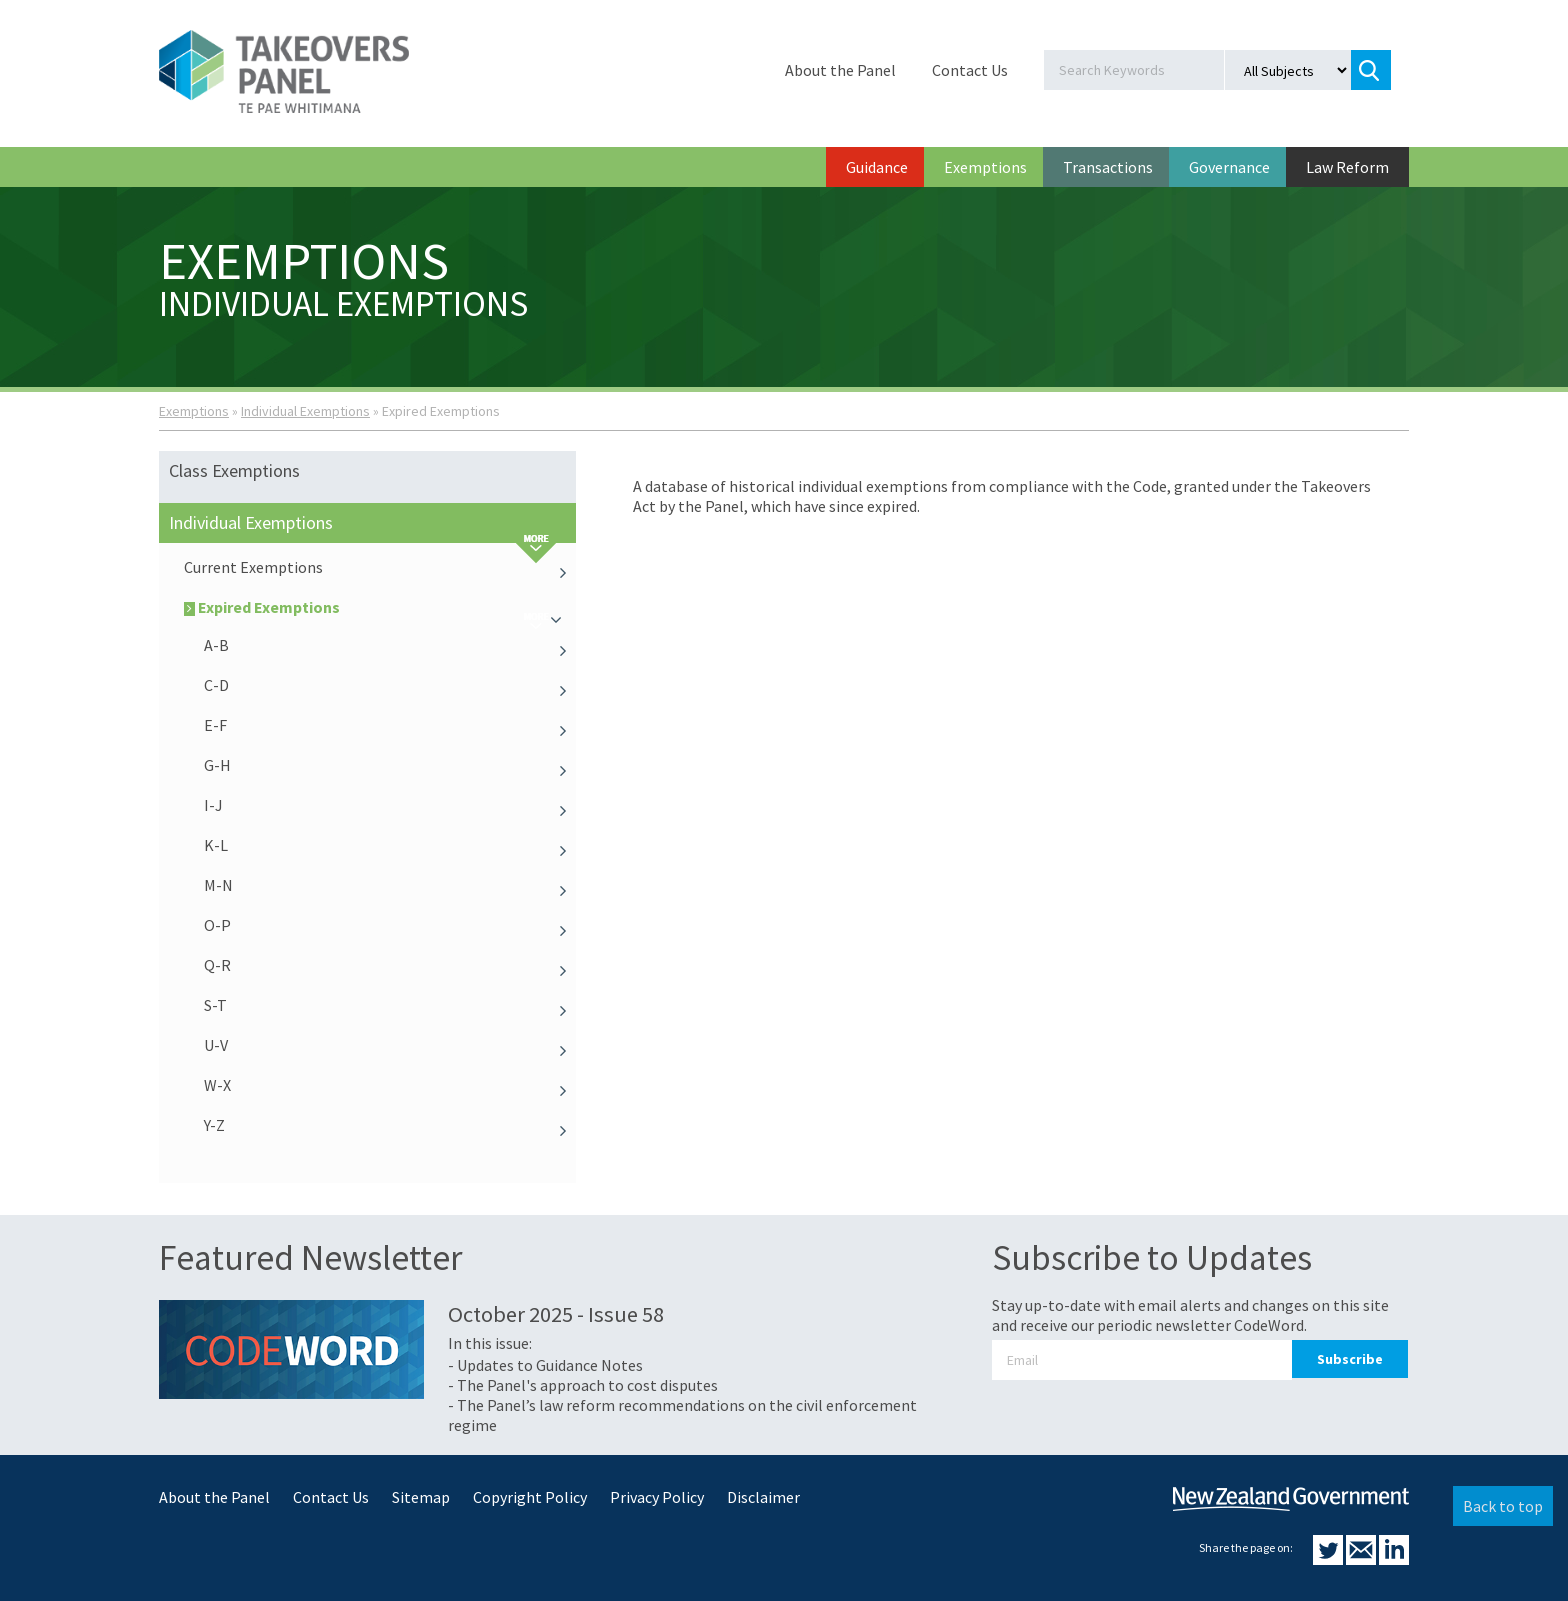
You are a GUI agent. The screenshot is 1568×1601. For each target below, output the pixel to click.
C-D (390, 685)
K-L (390, 845)
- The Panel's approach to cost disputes (583, 1385)
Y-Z (390, 1125)
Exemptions (985, 167)
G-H (390, 765)
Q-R (390, 965)
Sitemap (421, 1497)
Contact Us (970, 70)
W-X (390, 1085)
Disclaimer (763, 1497)
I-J (390, 805)
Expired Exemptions (380, 607)
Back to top (1503, 1506)
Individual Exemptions (305, 411)
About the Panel (840, 70)
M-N (390, 885)
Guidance (877, 167)
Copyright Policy (530, 1497)
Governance (1229, 167)
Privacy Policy (657, 1497)
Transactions (1108, 167)
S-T (390, 1005)
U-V (390, 1045)
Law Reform (1347, 167)
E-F (390, 725)
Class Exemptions (234, 470)
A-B (390, 645)
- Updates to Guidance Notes (545, 1365)
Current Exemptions (380, 567)
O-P (390, 925)
